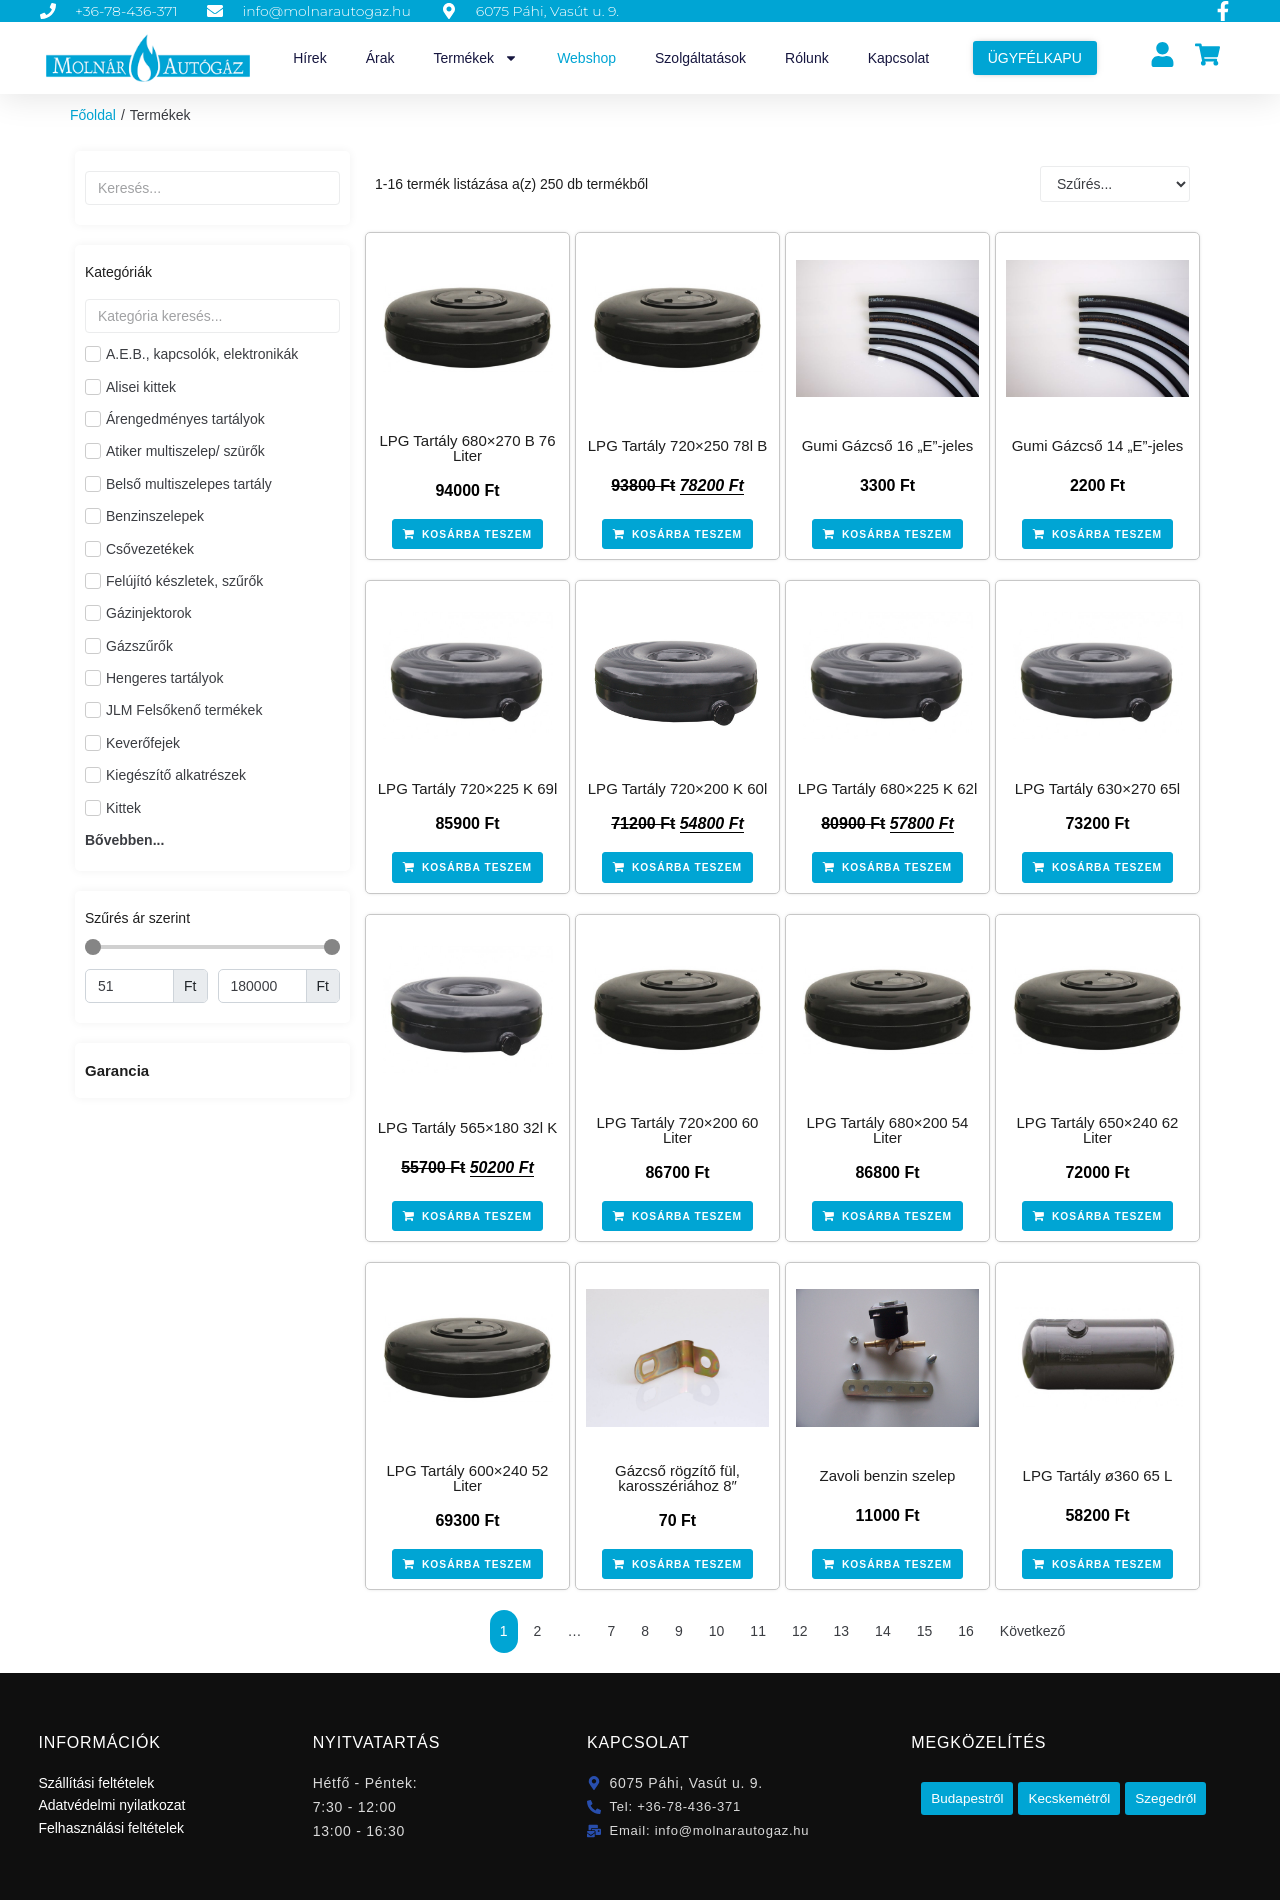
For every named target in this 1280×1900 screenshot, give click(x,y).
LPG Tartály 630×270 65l (1097, 788)
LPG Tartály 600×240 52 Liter (468, 1477)
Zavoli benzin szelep (888, 1474)
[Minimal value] (129, 986)
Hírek (309, 58)
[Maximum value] (262, 986)
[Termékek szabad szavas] (212, 188)
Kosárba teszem (477, 534)
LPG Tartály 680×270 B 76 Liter (467, 448)
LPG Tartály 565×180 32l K (467, 1126)
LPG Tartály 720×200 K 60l (677, 788)
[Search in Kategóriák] (212, 316)
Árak (380, 58)
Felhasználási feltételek (111, 1827)
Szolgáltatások (700, 58)
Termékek (475, 58)
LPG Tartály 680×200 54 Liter (888, 1129)
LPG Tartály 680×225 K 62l (887, 788)
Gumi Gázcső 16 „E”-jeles (888, 445)
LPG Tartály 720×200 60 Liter (678, 1129)
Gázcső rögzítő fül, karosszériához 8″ (677, 1477)
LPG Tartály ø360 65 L (1098, 1474)
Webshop (586, 58)
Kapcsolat (898, 58)
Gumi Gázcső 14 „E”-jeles (1098, 445)
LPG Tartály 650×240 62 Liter (1098, 1129)
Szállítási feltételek (96, 1782)
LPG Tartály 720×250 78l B (677, 445)
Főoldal (93, 115)
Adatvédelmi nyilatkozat (111, 1804)
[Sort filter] (1115, 184)
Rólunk (807, 58)
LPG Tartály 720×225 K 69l (467, 788)
